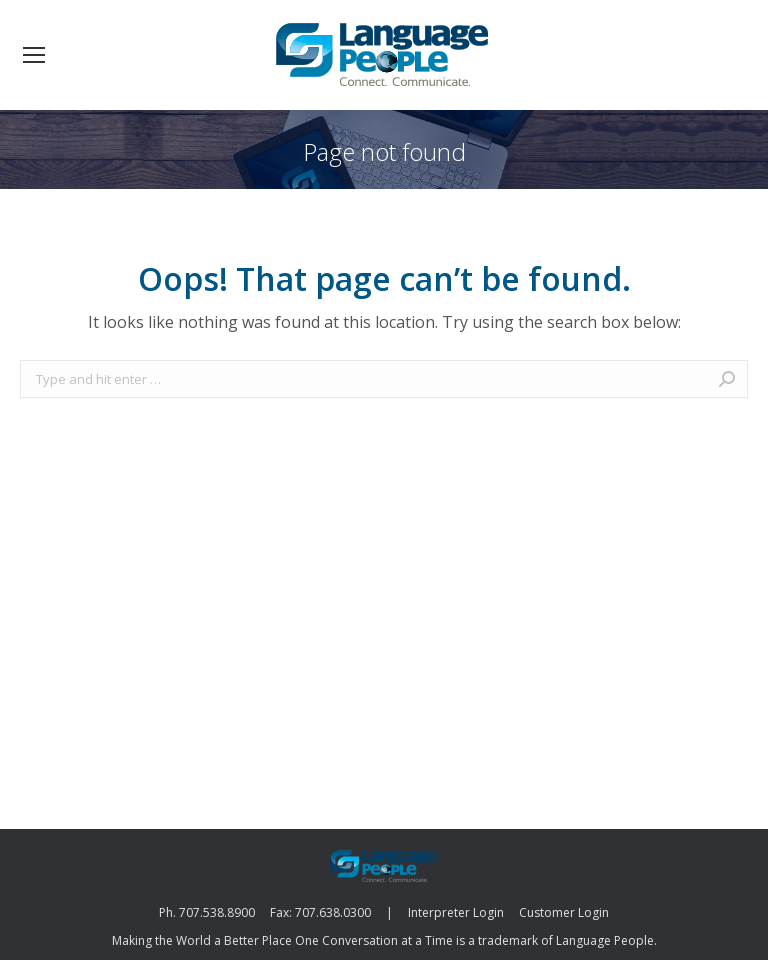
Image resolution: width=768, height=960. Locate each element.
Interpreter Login (456, 912)
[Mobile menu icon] (34, 55)
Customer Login (564, 912)
